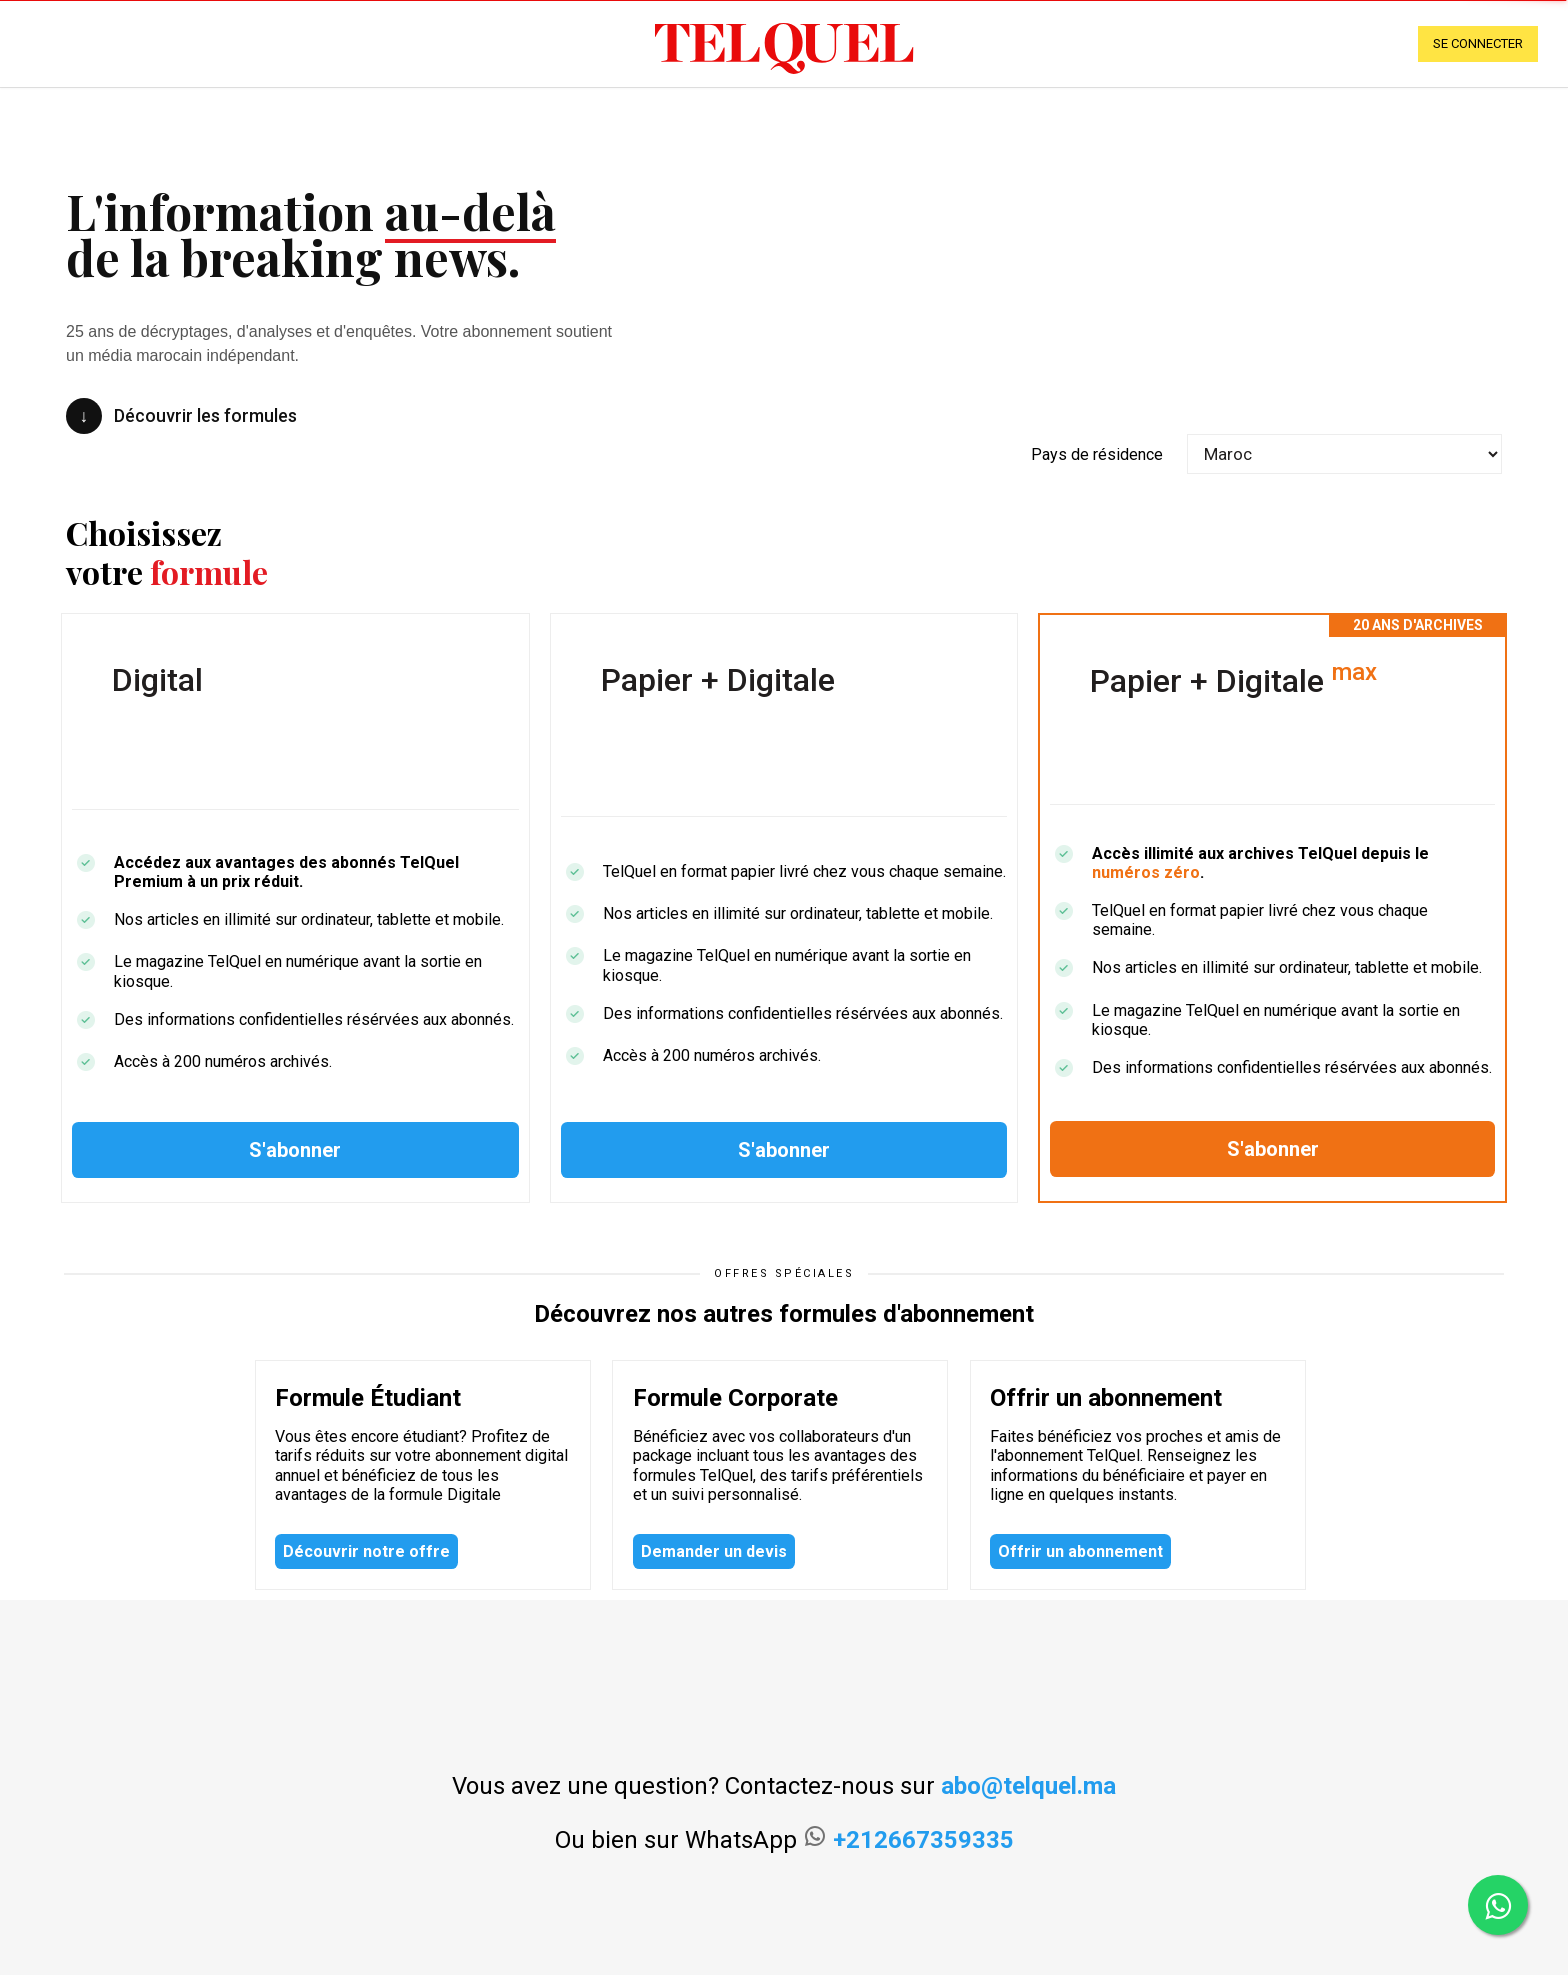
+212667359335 (923, 1840)
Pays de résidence (1097, 454)
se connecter (1478, 43)
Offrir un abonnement (1080, 1551)
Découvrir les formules (181, 416)
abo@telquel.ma (1028, 1786)
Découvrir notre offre (366, 1551)
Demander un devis (714, 1551)
